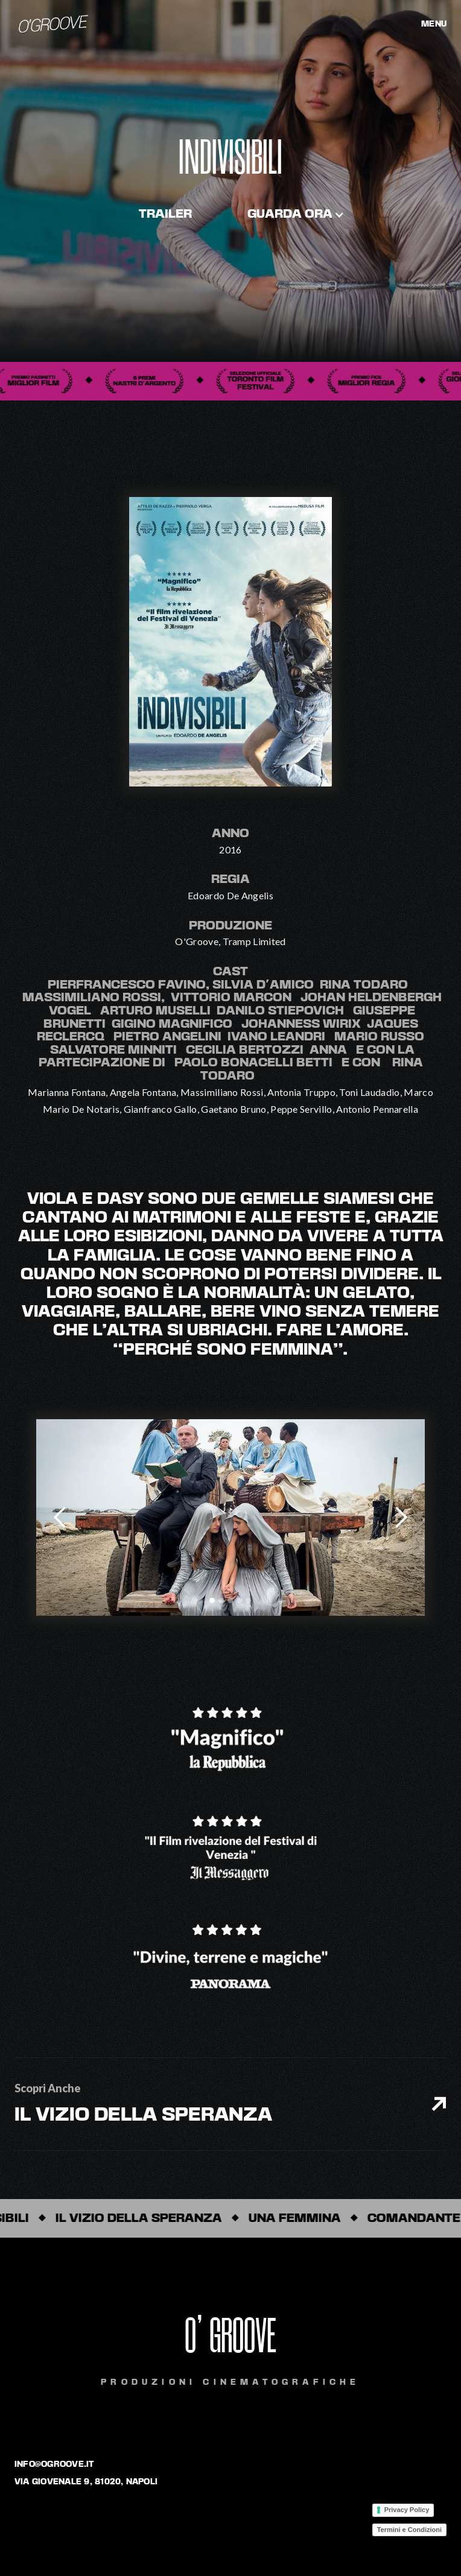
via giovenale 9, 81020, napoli (85, 2482)
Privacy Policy (407, 2509)
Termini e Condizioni (409, 2529)
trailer (165, 214)
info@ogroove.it (54, 2464)
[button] (296, 215)
